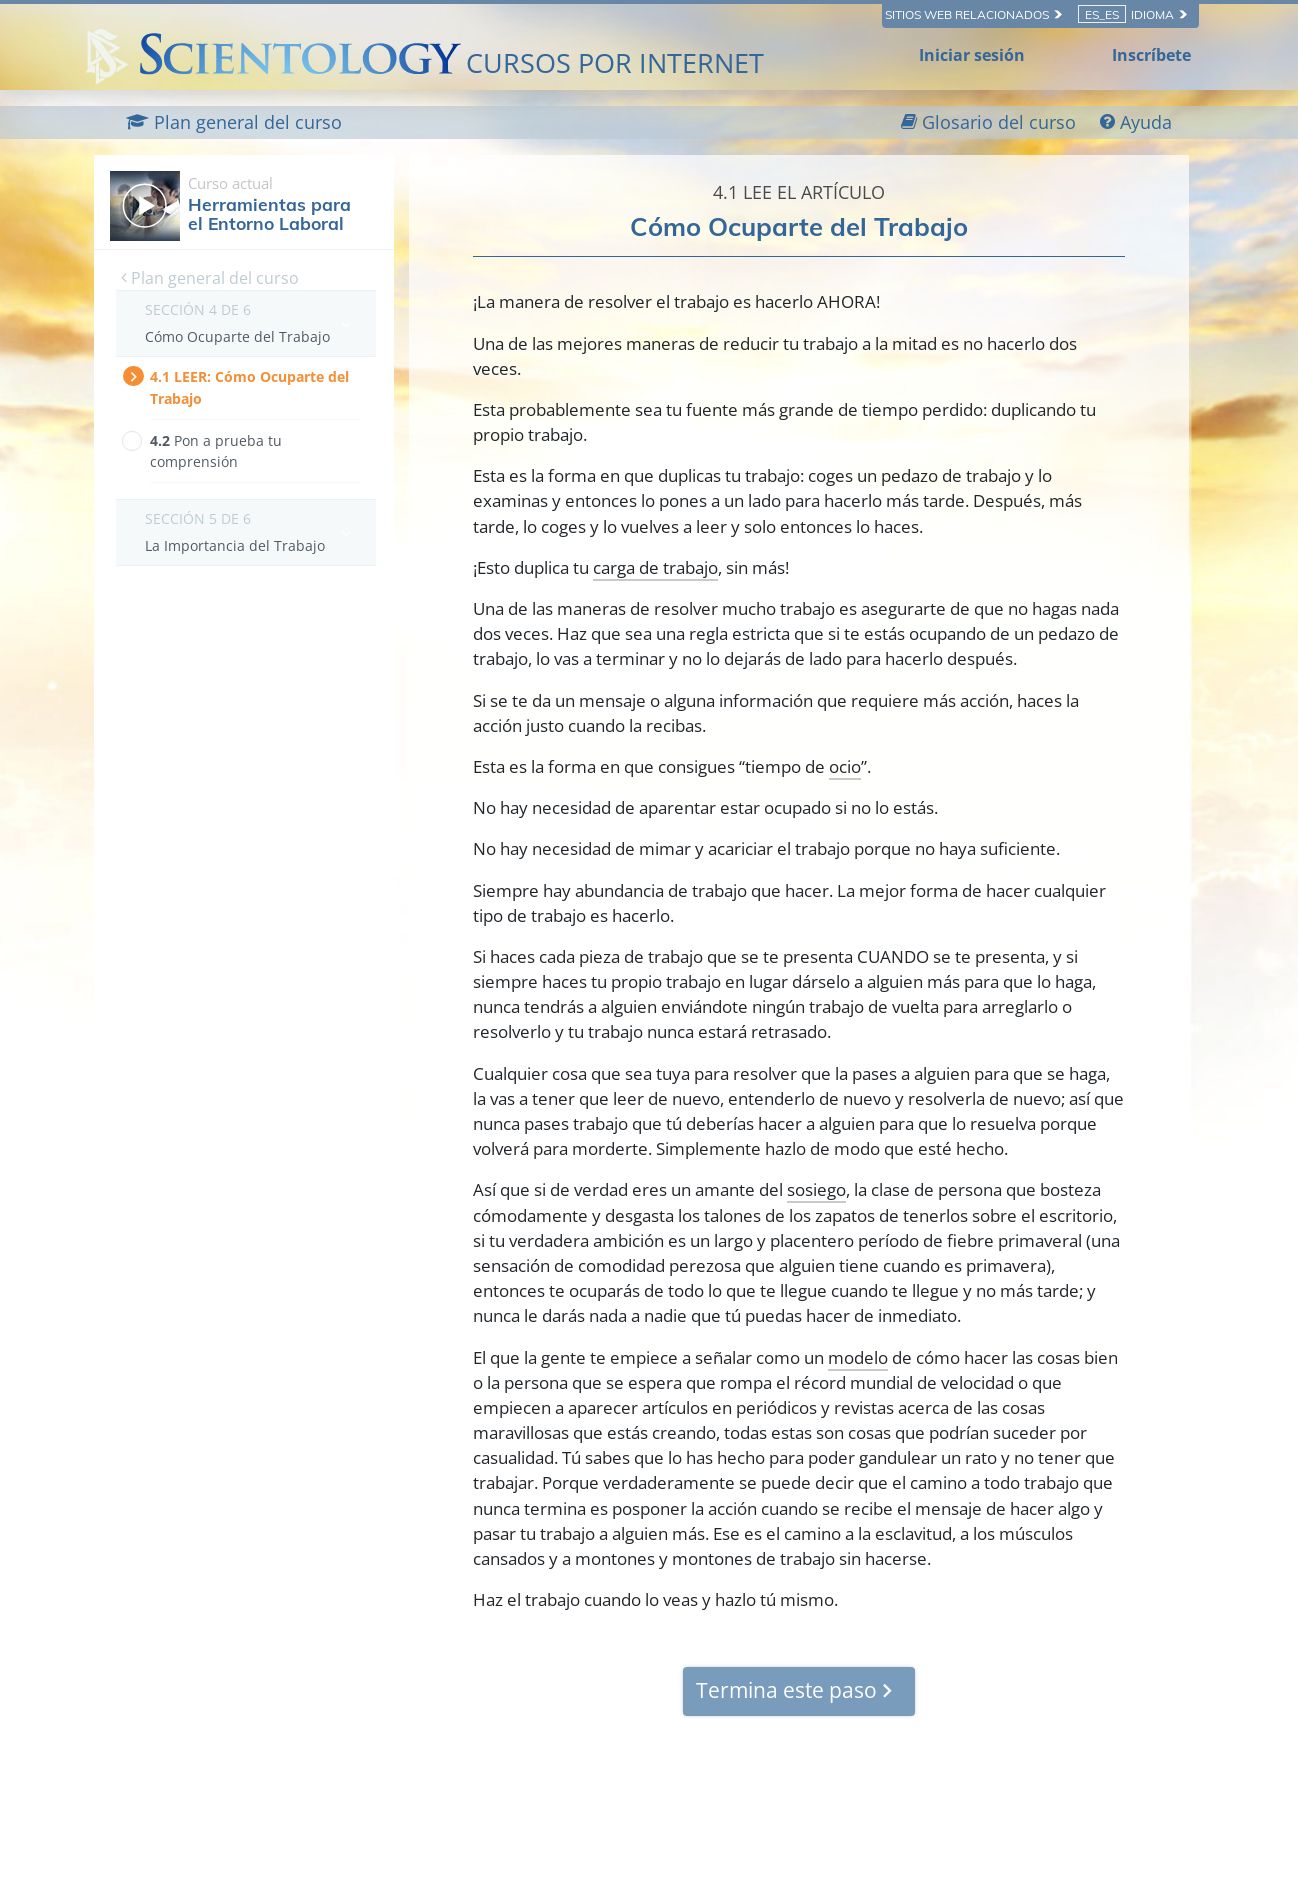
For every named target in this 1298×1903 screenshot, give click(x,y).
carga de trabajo (655, 567)
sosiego (816, 1189)
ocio (845, 766)
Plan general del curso (210, 278)
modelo (858, 1357)
